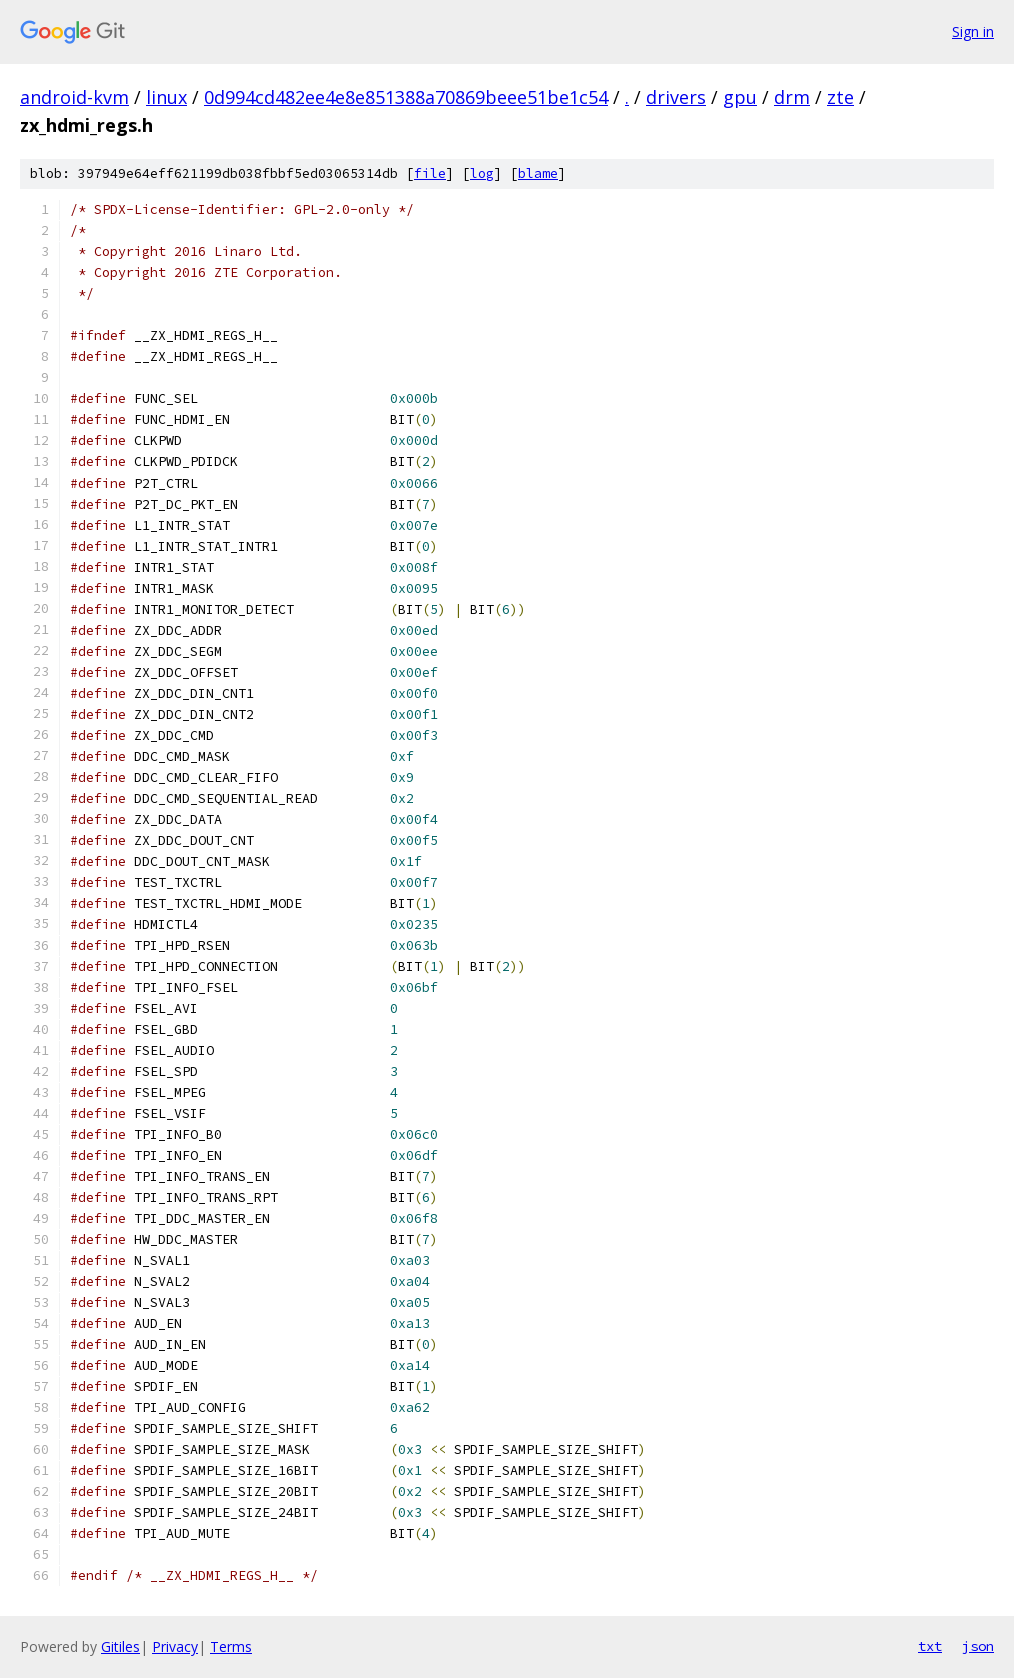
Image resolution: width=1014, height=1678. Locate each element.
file (430, 173)
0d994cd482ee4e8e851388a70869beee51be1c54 (406, 97)
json (978, 1646)
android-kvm (74, 97)
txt (930, 1646)
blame (538, 173)
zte (840, 97)
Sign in (973, 31)
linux (166, 97)
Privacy (175, 1646)
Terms (231, 1646)
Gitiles (120, 1646)
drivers (676, 97)
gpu (740, 97)
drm (792, 97)
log (482, 173)
